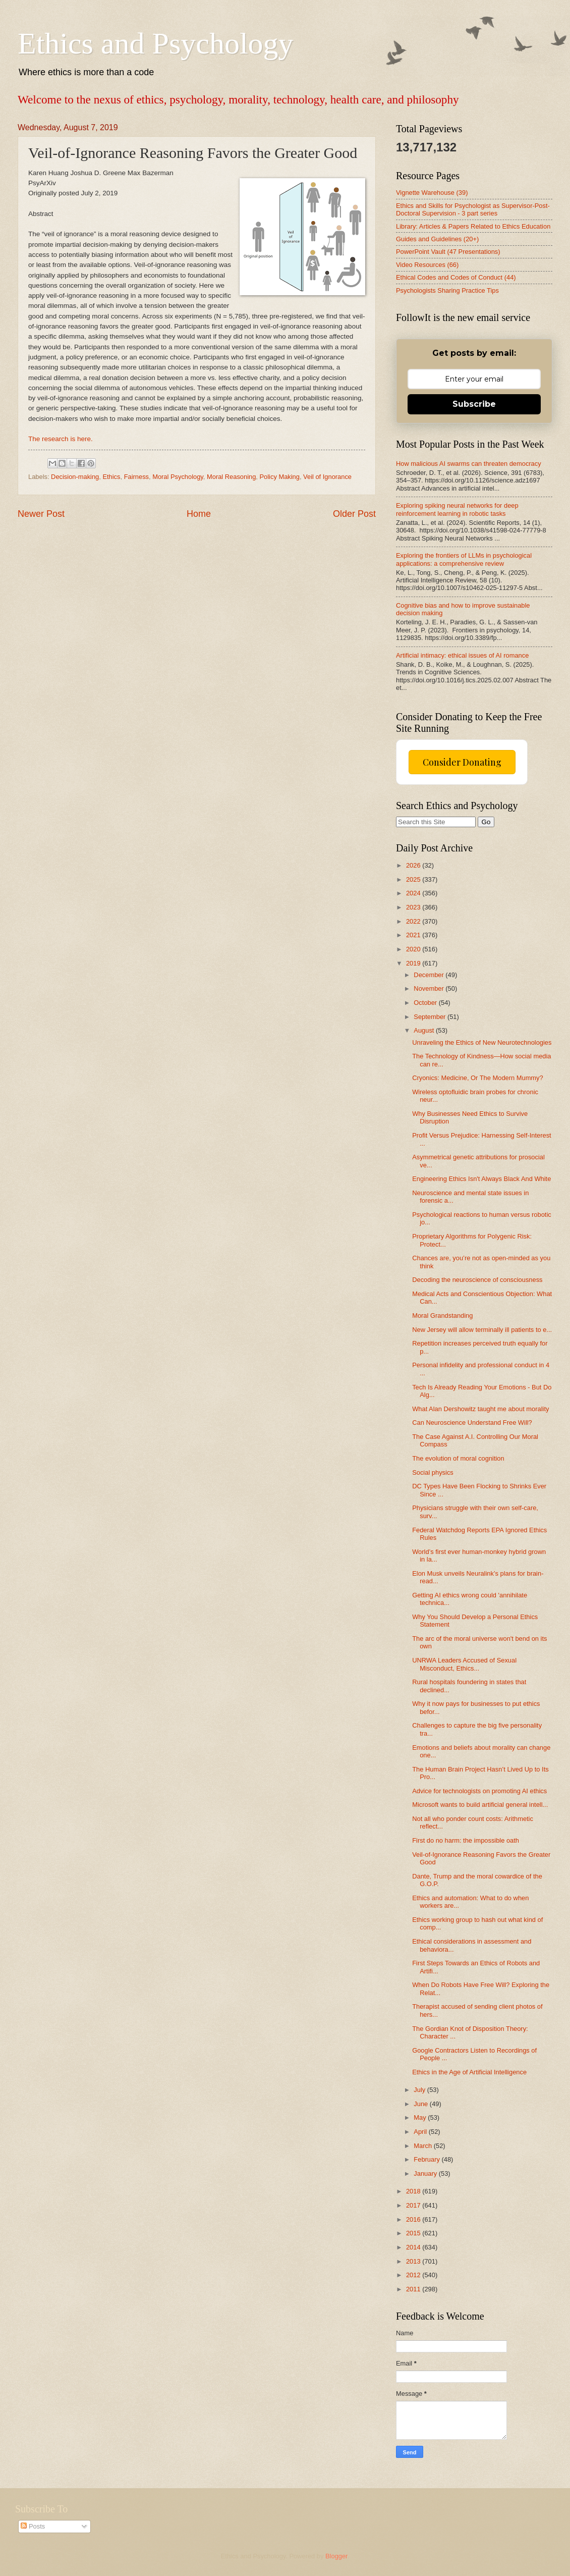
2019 (414, 963)
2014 (414, 2247)
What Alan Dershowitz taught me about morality (480, 1409)
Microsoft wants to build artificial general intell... (480, 1804)
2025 (414, 879)
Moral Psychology (177, 476)
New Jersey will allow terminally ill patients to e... (482, 1329)
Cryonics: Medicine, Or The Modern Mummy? (477, 1078)
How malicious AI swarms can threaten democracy (468, 463)
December (429, 975)
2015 (414, 2233)
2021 (414, 935)
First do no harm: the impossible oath (465, 1840)
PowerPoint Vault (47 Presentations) (448, 251)
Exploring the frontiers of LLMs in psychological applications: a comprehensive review (464, 559)
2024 (414, 893)
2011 (414, 2289)
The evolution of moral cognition (458, 1458)
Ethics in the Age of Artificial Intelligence (469, 2072)
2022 (414, 921)
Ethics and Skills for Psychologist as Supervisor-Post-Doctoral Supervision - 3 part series (473, 209)
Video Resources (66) (427, 265)
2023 (414, 907)
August (425, 1030)
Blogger (336, 2556)
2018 (414, 2191)
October (426, 1002)
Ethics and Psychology (156, 43)
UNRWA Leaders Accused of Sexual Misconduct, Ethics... (464, 1664)
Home (199, 514)
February (427, 2159)
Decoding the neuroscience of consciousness (477, 1279)
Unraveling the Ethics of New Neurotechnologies (481, 1042)
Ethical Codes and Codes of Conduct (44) (456, 277)
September (430, 1017)
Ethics (111, 476)
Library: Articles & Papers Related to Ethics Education (473, 226)
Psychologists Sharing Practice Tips (447, 290)
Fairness (136, 476)
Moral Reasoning (231, 476)
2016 (414, 2219)
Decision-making (75, 476)
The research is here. (60, 439)
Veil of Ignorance (327, 476)
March (423, 2146)
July (420, 2090)
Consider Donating (462, 762)
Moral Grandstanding (442, 1315)
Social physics (432, 1472)
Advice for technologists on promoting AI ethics (479, 1791)
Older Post (354, 514)
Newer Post (41, 514)
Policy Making (280, 476)
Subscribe (474, 404)
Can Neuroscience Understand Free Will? (472, 1422)
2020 (414, 949)
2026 (414, 865)
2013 (414, 2261)
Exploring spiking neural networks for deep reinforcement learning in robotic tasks (457, 509)
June (422, 2104)
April (421, 2131)
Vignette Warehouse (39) (432, 192)
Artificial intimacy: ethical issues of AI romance (462, 655)
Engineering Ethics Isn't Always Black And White (481, 1179)
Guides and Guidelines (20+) (437, 239)
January (426, 2173)
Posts (33, 2526)
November (429, 988)
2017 (414, 2205)
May (421, 2117)
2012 (414, 2275)
